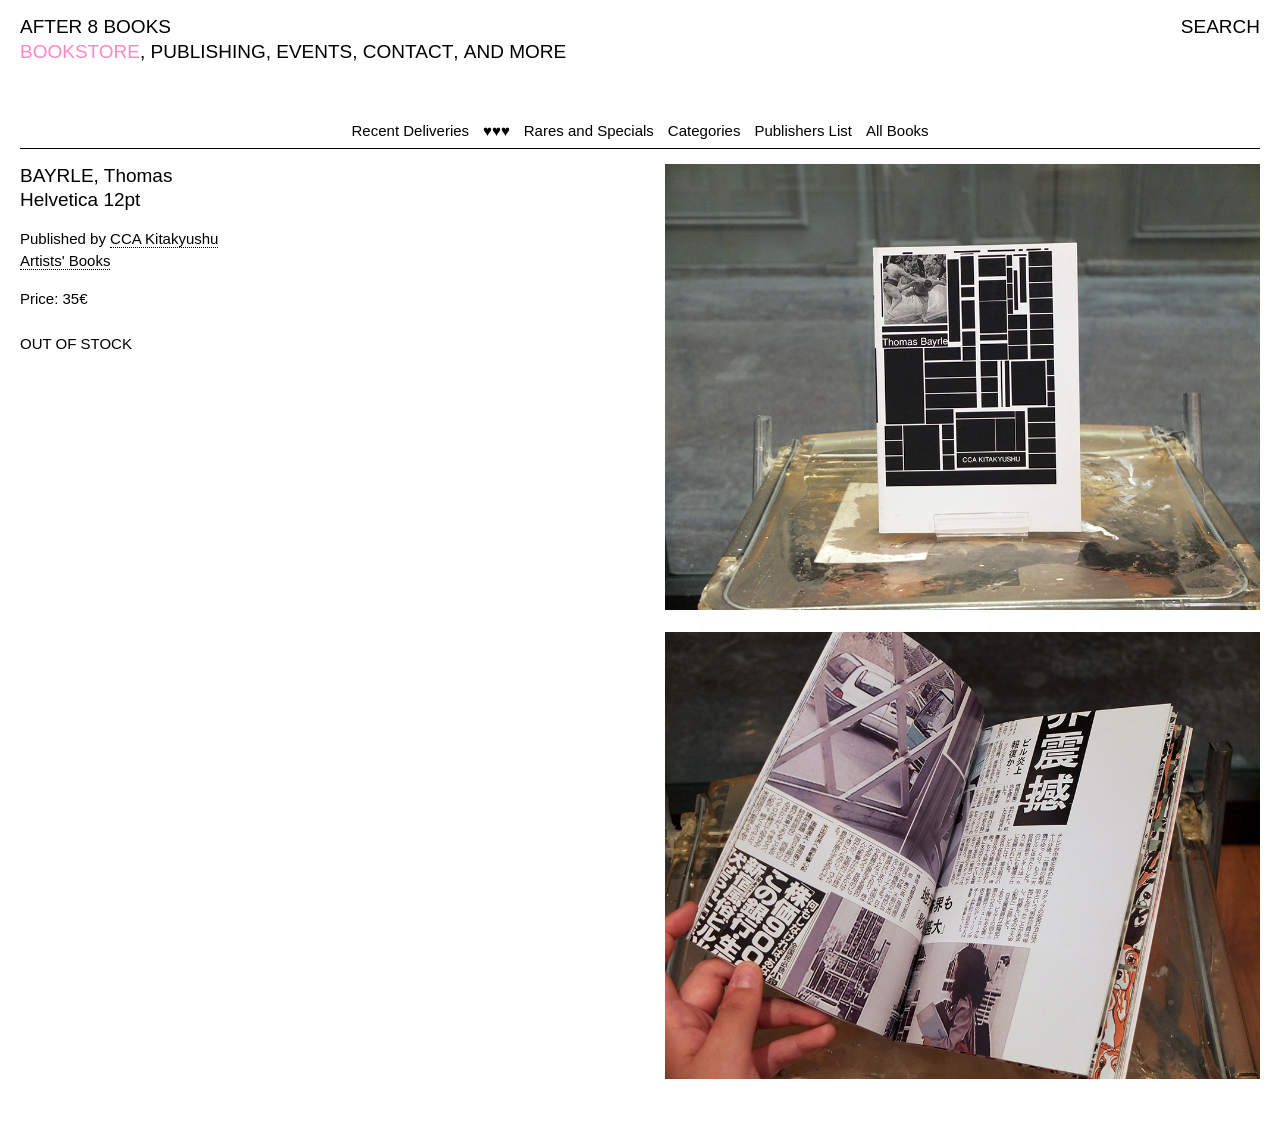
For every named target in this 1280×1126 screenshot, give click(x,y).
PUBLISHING (208, 51)
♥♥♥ (496, 130)
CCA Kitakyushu (164, 238)
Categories (704, 130)
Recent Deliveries (411, 130)
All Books (897, 130)
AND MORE (515, 51)
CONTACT (408, 51)
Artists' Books (65, 260)
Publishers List (803, 130)
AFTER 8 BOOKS (95, 26)
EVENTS (314, 51)
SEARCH (1220, 26)
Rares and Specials (589, 130)
